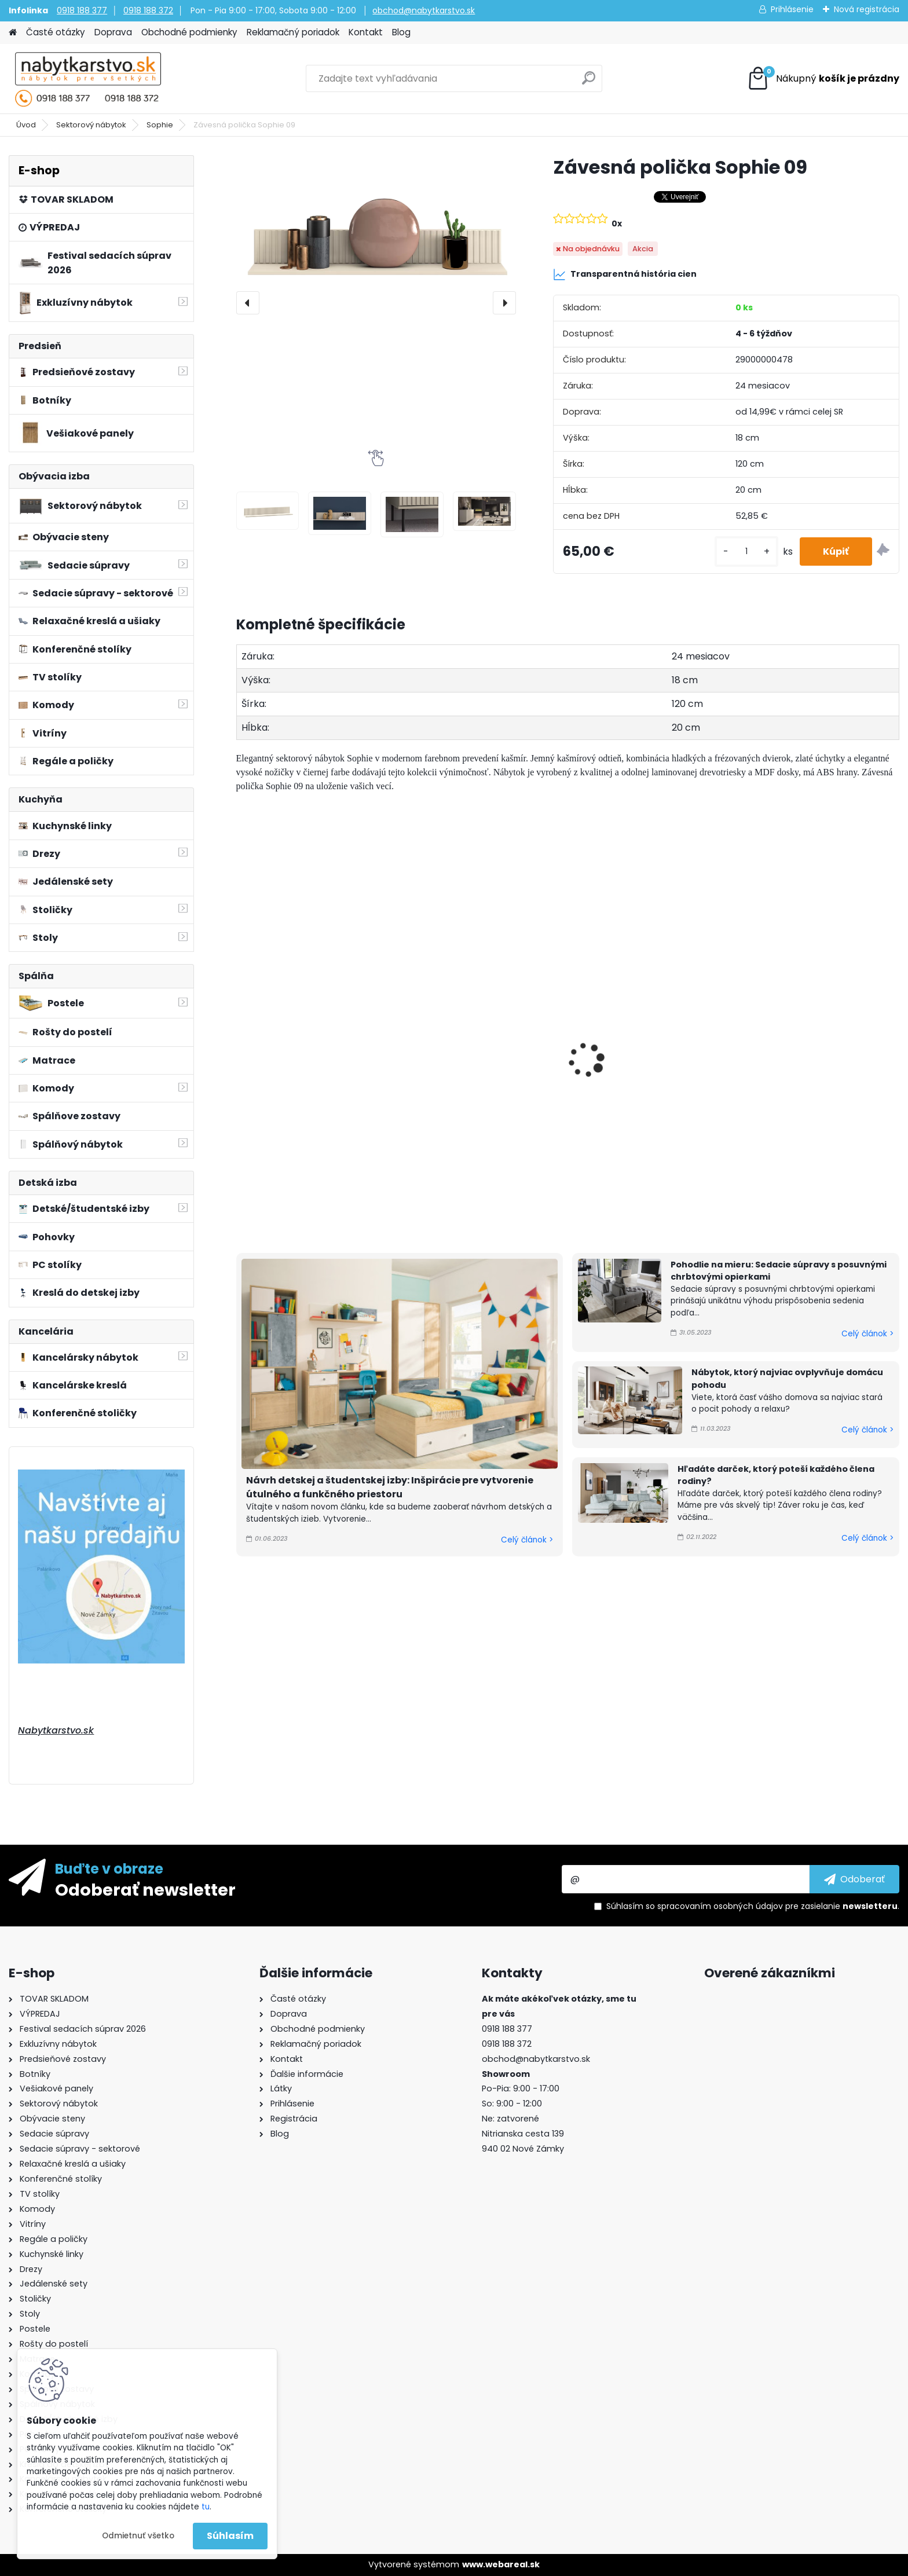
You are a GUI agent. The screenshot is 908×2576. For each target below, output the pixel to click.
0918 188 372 (148, 10)
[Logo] (88, 79)
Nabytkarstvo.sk (56, 1730)
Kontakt (366, 32)
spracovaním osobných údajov (720, 1906)
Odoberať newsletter (145, 1889)
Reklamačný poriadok (293, 32)
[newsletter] (854, 1879)
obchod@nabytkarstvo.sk (423, 10)
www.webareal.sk (501, 2564)
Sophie (160, 124)
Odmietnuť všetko (138, 2535)
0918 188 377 (82, 10)
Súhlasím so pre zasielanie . (752, 1906)
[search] (588, 82)
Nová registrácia (866, 9)
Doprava (113, 32)
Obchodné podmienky (189, 32)
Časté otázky (55, 32)
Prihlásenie (792, 9)
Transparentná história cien (625, 274)
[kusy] (746, 551)
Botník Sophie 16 (784, 992)
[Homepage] (13, 32)
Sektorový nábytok (91, 124)
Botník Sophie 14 (449, 1029)
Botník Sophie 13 (280, 1072)
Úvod (26, 124)
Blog (401, 32)
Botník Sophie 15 (616, 981)
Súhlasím (230, 2535)
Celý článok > (527, 1539)
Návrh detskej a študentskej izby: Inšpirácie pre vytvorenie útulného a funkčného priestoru (389, 1487)
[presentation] (247, 302)
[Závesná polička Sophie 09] (376, 245)
